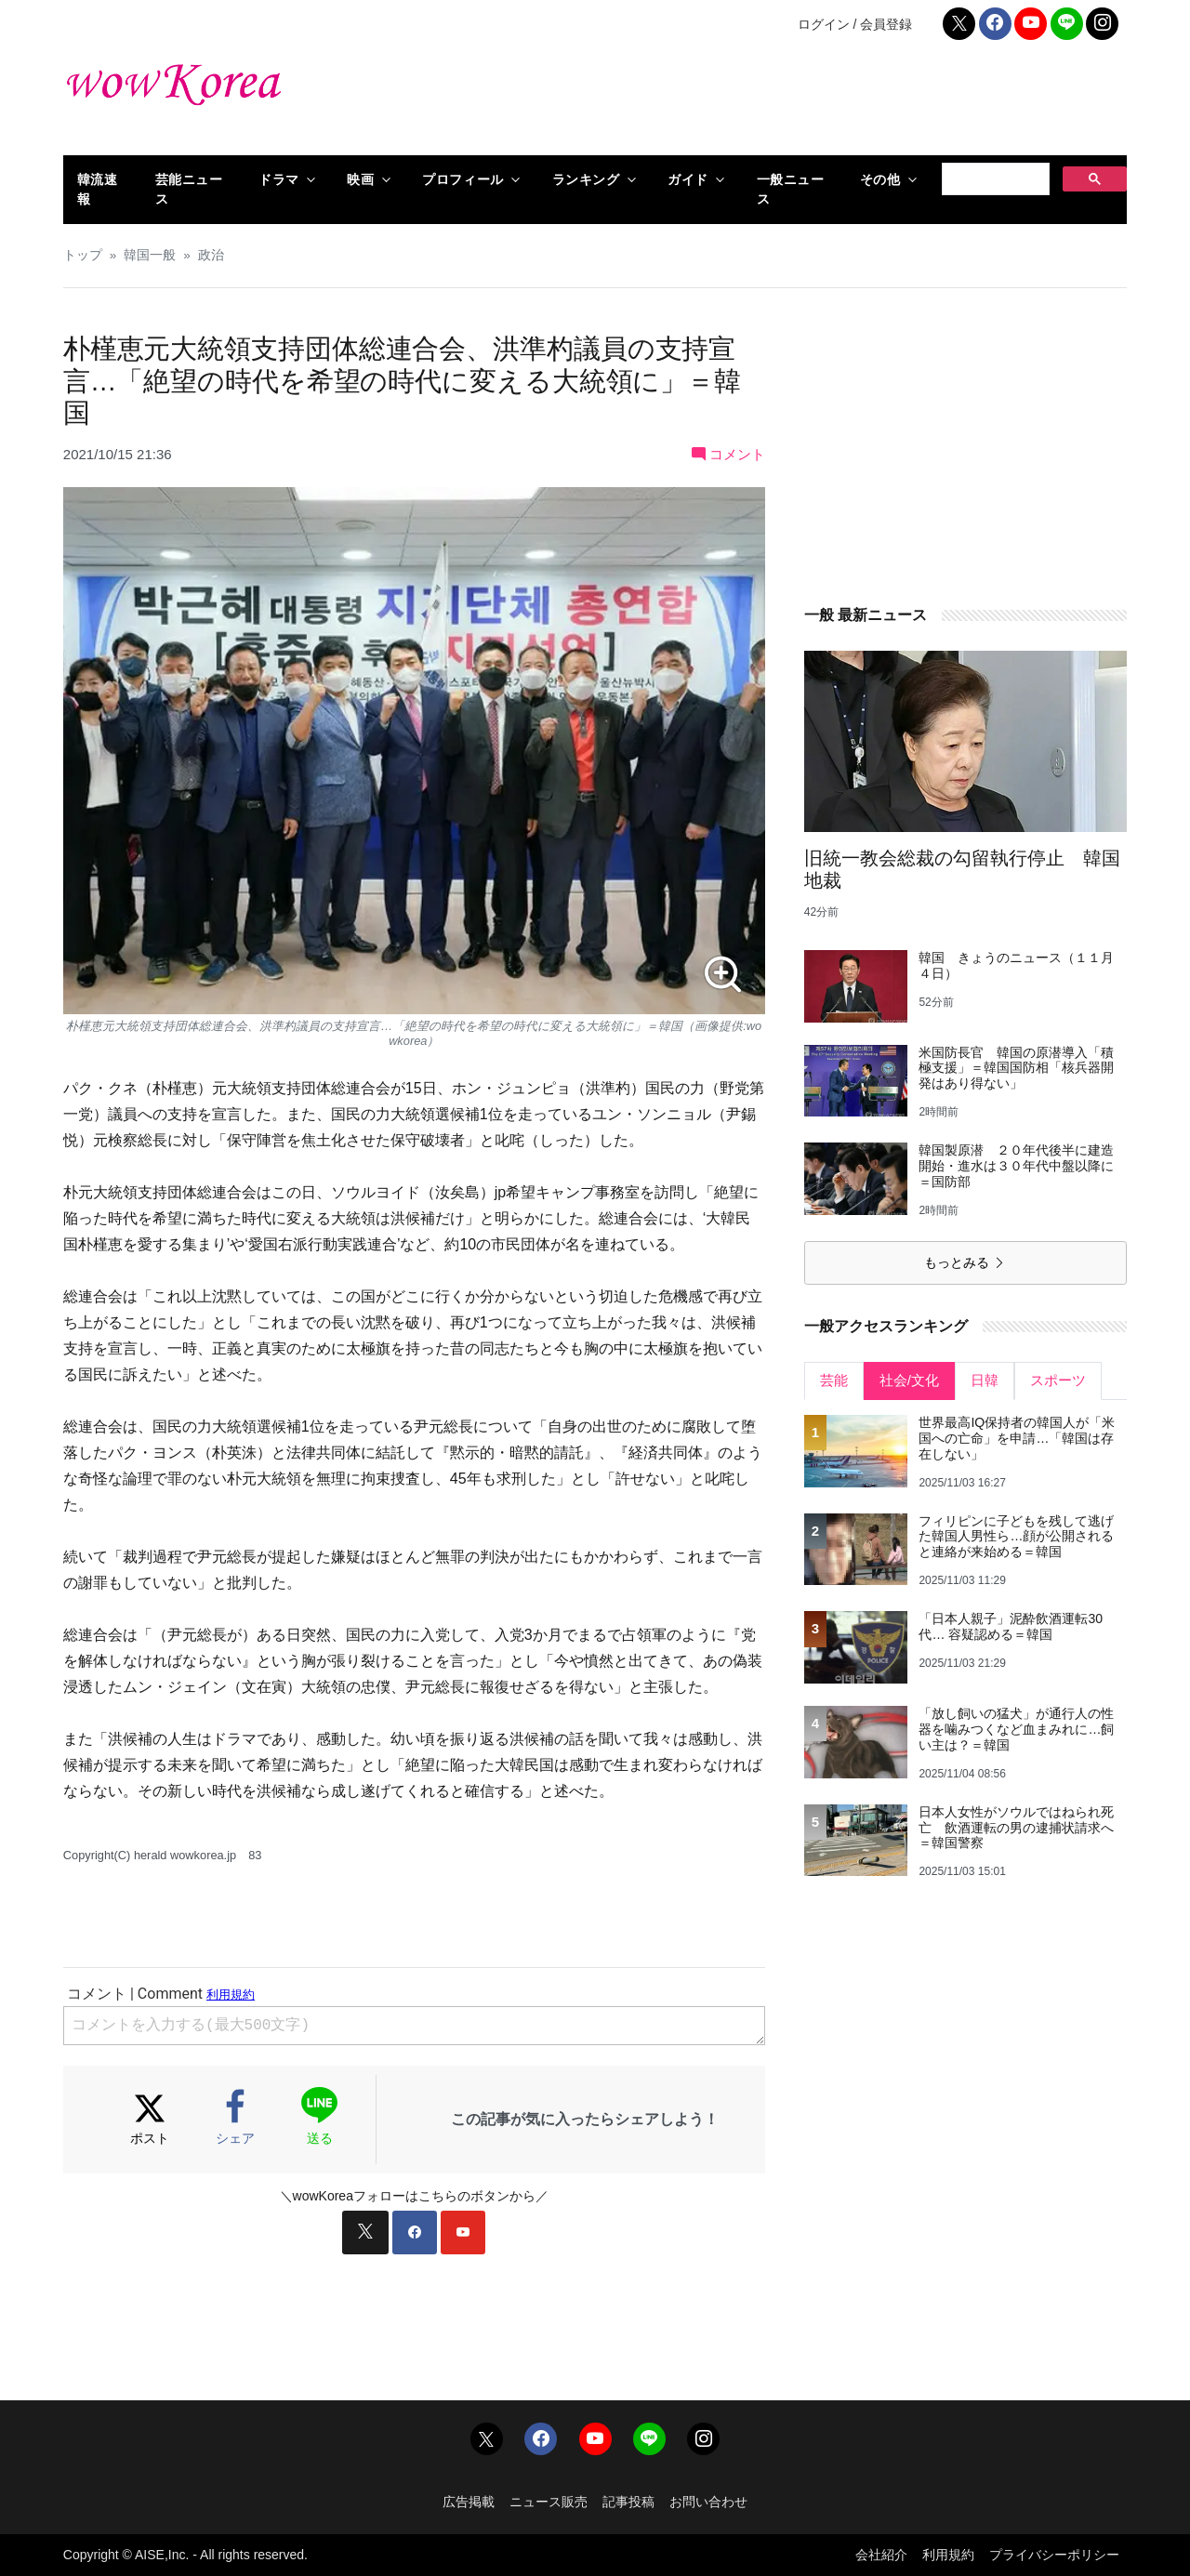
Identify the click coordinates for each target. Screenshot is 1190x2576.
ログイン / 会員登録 (855, 24)
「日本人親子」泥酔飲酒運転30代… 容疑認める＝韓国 (1011, 1626)
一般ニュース (791, 189)
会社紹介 (881, 2554)
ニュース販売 (548, 2501)
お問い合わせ (708, 2501)
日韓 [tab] (984, 1380)
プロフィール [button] (462, 179)
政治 (211, 255)
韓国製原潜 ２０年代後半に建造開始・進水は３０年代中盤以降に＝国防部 (1016, 1166)
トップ (82, 255)
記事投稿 (628, 2501)
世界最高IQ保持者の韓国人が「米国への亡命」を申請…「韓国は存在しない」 (1017, 1438)
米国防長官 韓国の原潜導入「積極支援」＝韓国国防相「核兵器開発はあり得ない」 (1016, 1068)
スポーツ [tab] (1058, 1380)
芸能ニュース (189, 189)
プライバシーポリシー (1054, 2554)
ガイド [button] (688, 179)
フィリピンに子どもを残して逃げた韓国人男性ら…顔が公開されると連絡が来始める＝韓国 (1016, 1536)
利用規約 (948, 2554)
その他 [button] (880, 179)
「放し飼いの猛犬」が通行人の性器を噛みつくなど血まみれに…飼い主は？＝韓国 (1016, 1729)
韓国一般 (150, 255)
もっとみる (965, 1262)
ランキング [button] (586, 179)
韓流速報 (97, 189)
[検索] (994, 179)
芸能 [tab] (834, 1380)
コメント (728, 454)
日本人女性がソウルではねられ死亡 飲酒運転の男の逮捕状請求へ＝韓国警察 (1016, 1827)
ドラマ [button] (278, 179)
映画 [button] (360, 179)
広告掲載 (469, 2501)
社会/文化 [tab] (909, 1380)
